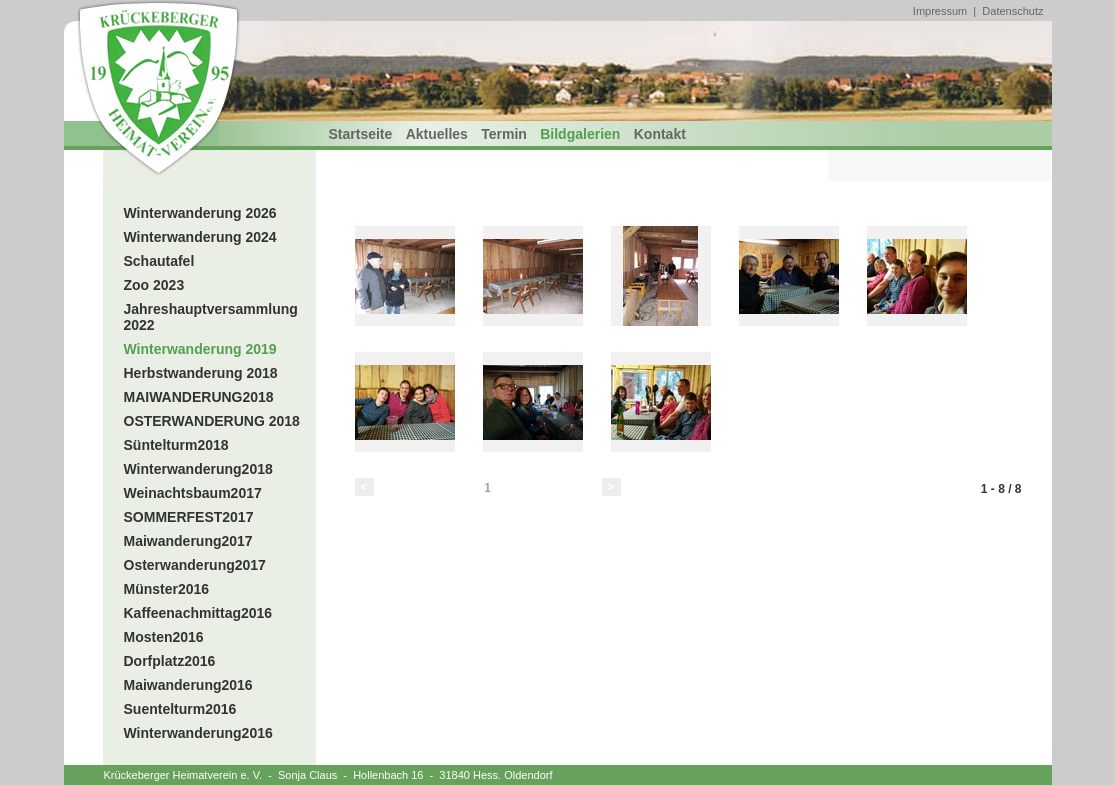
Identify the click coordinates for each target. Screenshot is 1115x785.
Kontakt (660, 134)
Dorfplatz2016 (170, 661)
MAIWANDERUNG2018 (199, 397)
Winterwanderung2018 (198, 469)
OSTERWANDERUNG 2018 (212, 421)
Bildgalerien (580, 134)
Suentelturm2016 (180, 709)
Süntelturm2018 (176, 445)
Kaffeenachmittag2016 (198, 613)
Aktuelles (437, 134)
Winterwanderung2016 (198, 733)
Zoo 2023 (154, 285)
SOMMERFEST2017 (189, 517)
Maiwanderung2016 (188, 685)
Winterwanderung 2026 (200, 213)
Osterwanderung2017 (195, 565)
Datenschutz (1012, 11)
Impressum (940, 11)
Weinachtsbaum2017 (193, 493)
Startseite (361, 134)
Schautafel (159, 261)
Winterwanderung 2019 (200, 349)
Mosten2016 (164, 637)
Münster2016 (167, 589)
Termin (504, 134)
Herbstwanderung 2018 (201, 373)
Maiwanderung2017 (188, 541)
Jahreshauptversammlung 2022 (211, 317)
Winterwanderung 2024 (200, 237)
